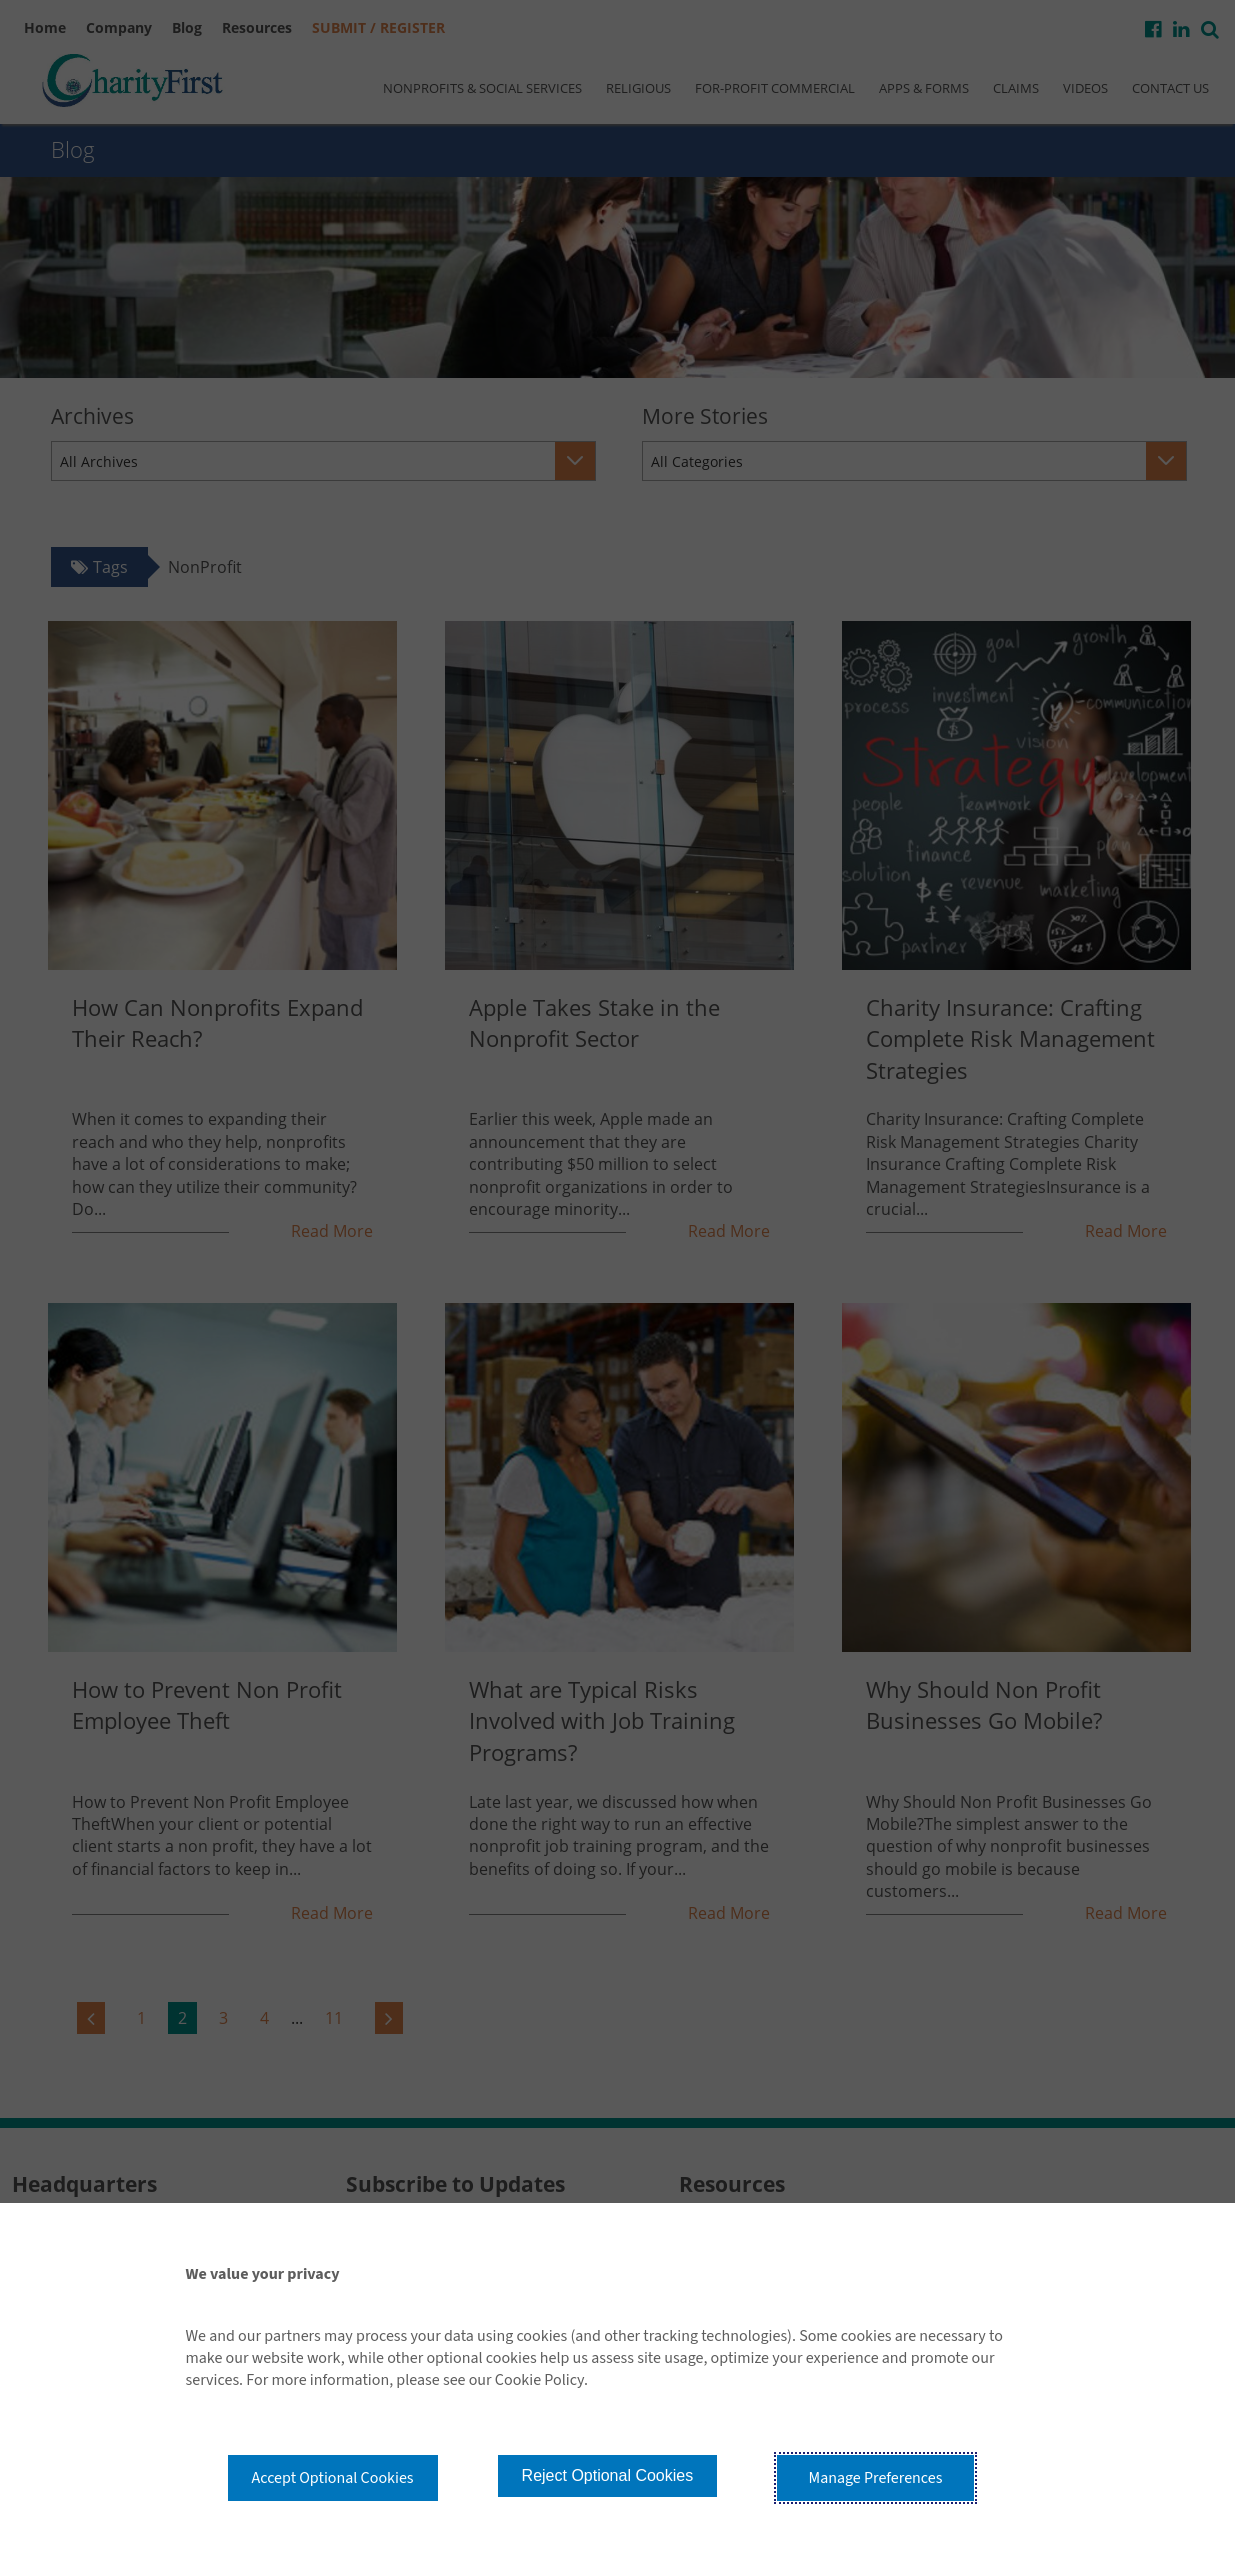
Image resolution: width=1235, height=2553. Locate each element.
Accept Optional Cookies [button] (333, 2478)
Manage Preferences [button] (876, 2478)
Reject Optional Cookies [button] (608, 2475)
